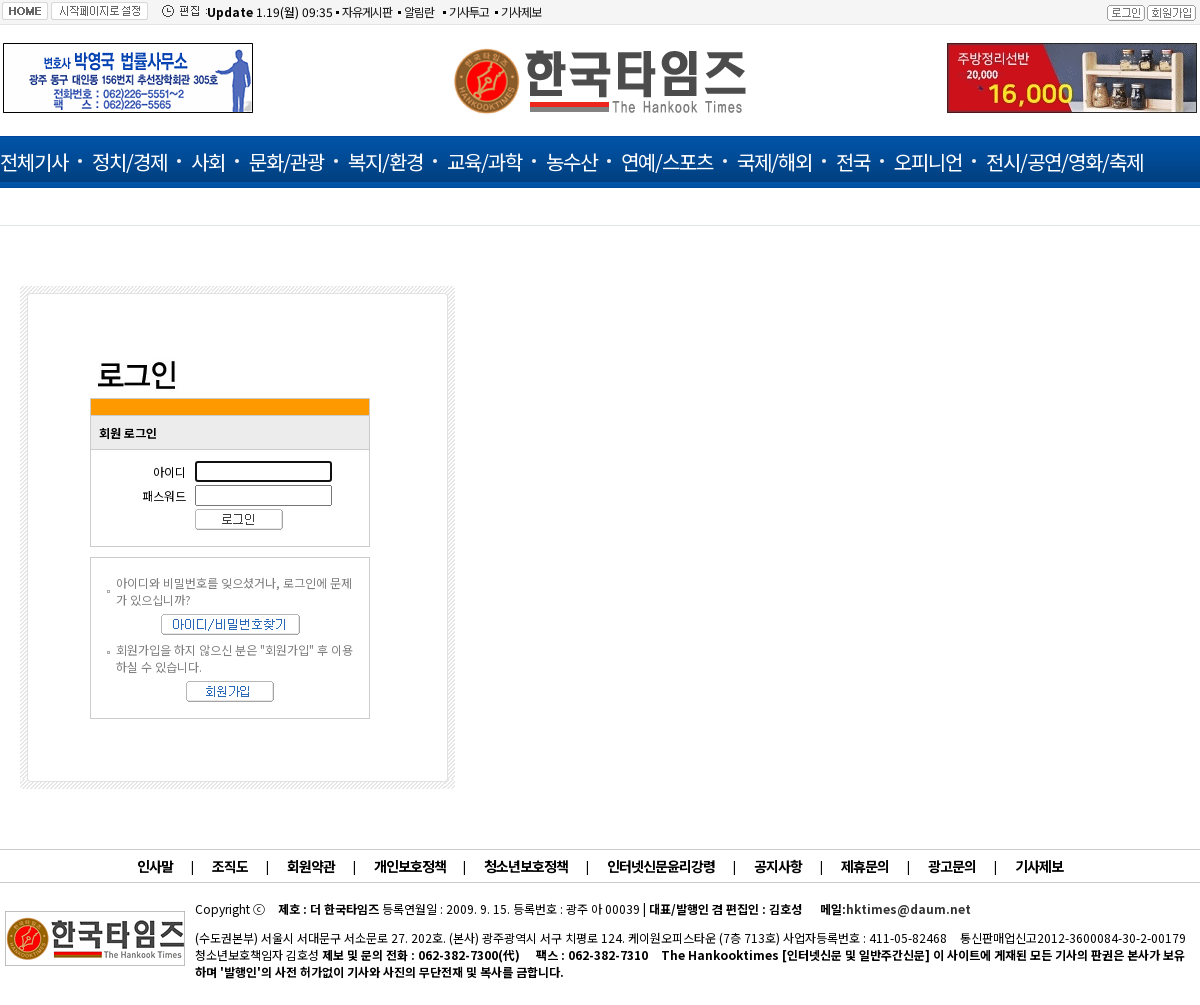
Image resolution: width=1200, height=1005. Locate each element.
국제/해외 (774, 161)
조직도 (230, 866)
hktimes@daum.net (908, 908)
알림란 (419, 11)
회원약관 (311, 866)
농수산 (571, 161)
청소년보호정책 (526, 866)
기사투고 (469, 11)
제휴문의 (865, 866)
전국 (853, 161)
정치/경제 (129, 161)
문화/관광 (286, 161)
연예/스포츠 (667, 161)
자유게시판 (367, 11)
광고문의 (952, 866)
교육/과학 (484, 161)
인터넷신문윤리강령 (661, 866)
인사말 (155, 866)
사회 (208, 161)
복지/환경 (385, 161)
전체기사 (34, 161)
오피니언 (928, 161)
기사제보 (521, 11)
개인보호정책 (411, 866)
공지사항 (778, 866)
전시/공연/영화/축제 (1064, 161)
